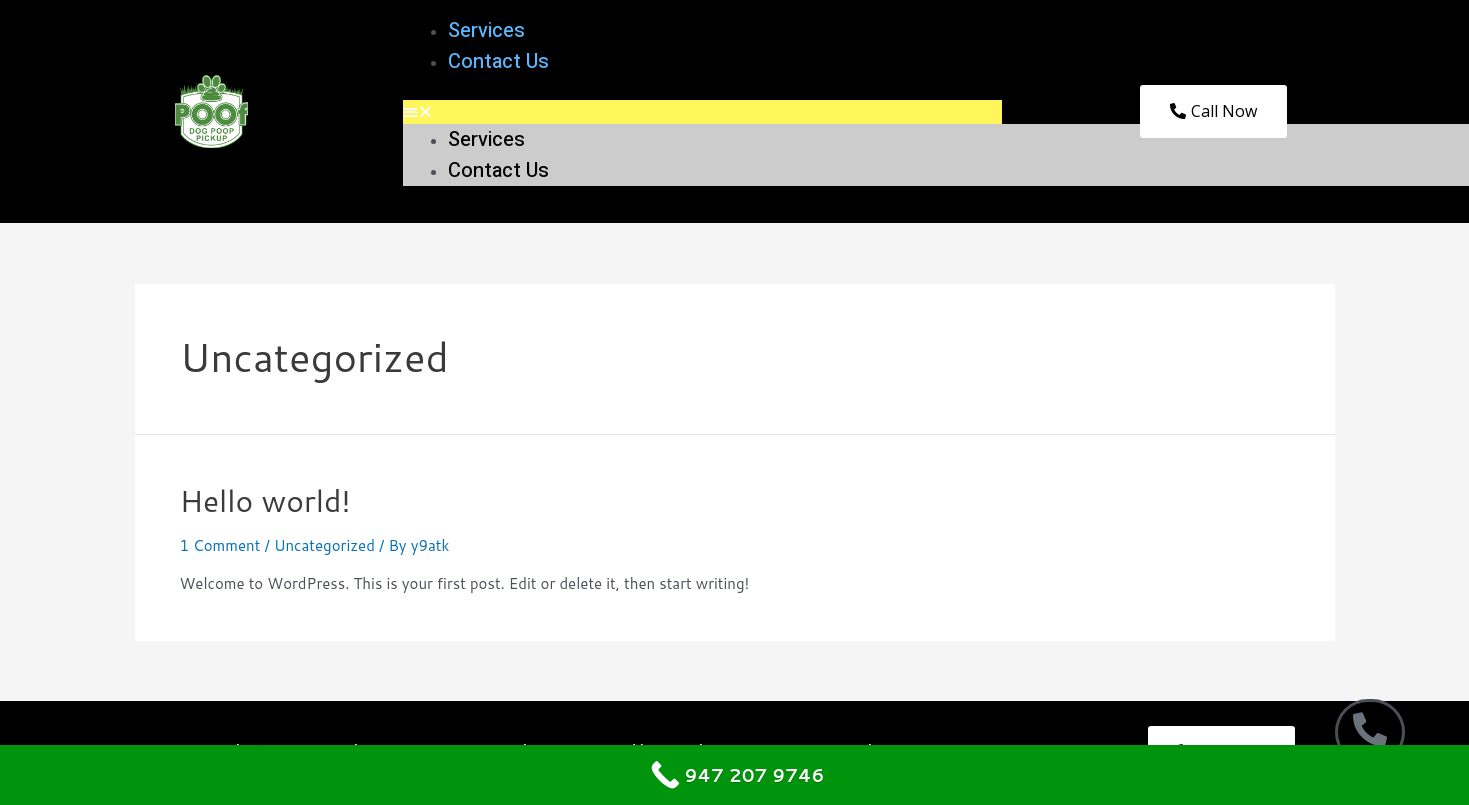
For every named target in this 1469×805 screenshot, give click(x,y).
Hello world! (265, 500)
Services (486, 30)
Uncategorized (324, 545)
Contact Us (498, 61)
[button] (702, 112)
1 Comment (220, 545)
